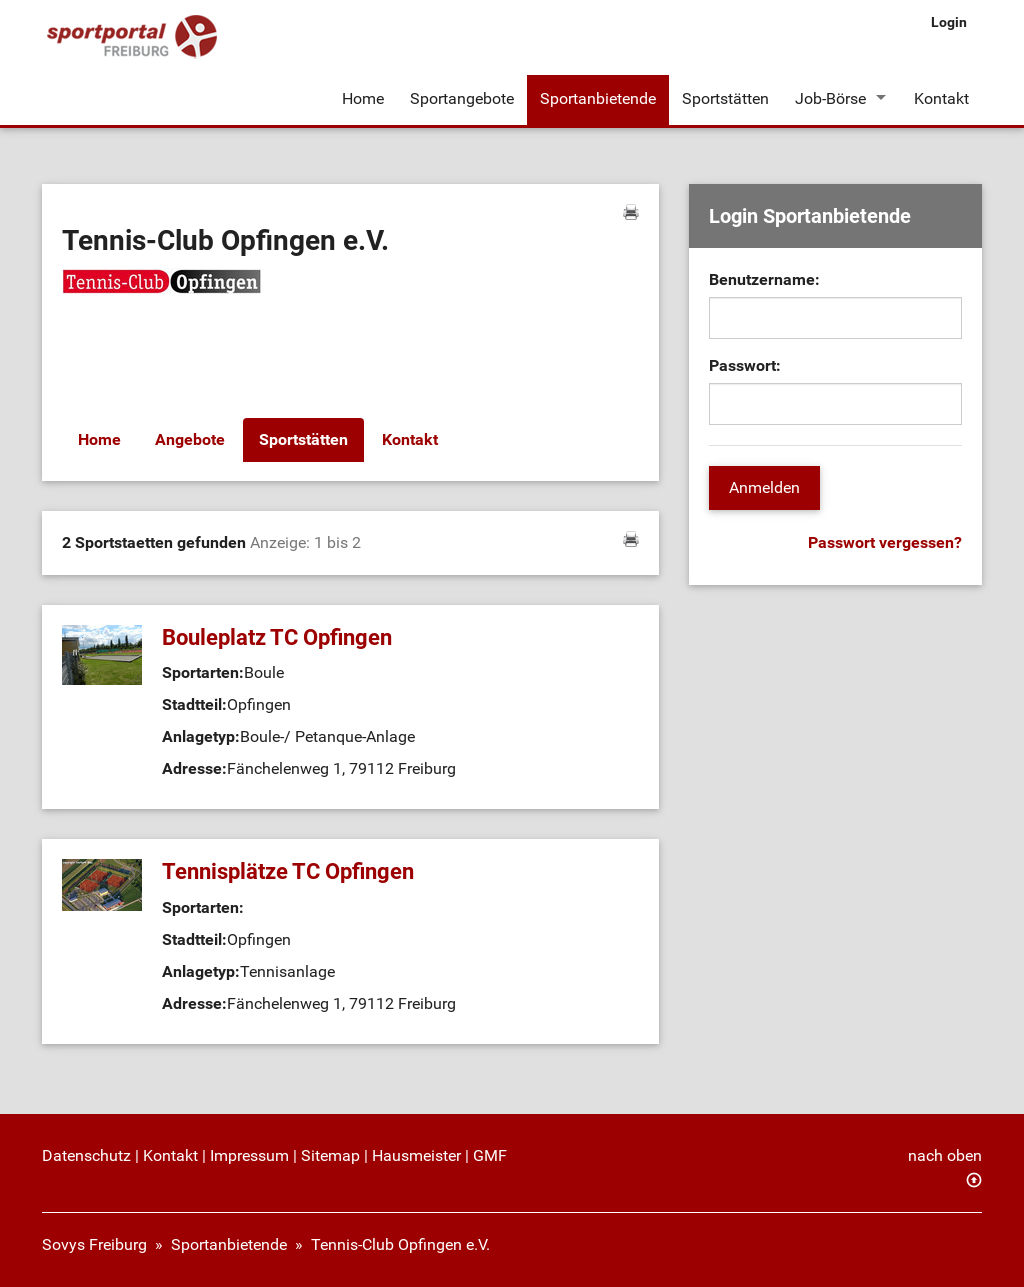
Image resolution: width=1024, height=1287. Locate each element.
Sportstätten (725, 98)
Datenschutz (86, 1155)
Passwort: (745, 365)
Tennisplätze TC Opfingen (288, 871)
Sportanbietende (598, 98)
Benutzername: (764, 279)
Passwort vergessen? (885, 542)
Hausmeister (416, 1155)
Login (949, 22)
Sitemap (330, 1155)
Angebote (190, 439)
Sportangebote (462, 98)
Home (363, 98)
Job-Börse (830, 98)
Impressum (249, 1155)
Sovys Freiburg (94, 1244)
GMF (490, 1155)
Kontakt (941, 98)
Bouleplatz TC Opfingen (277, 637)
